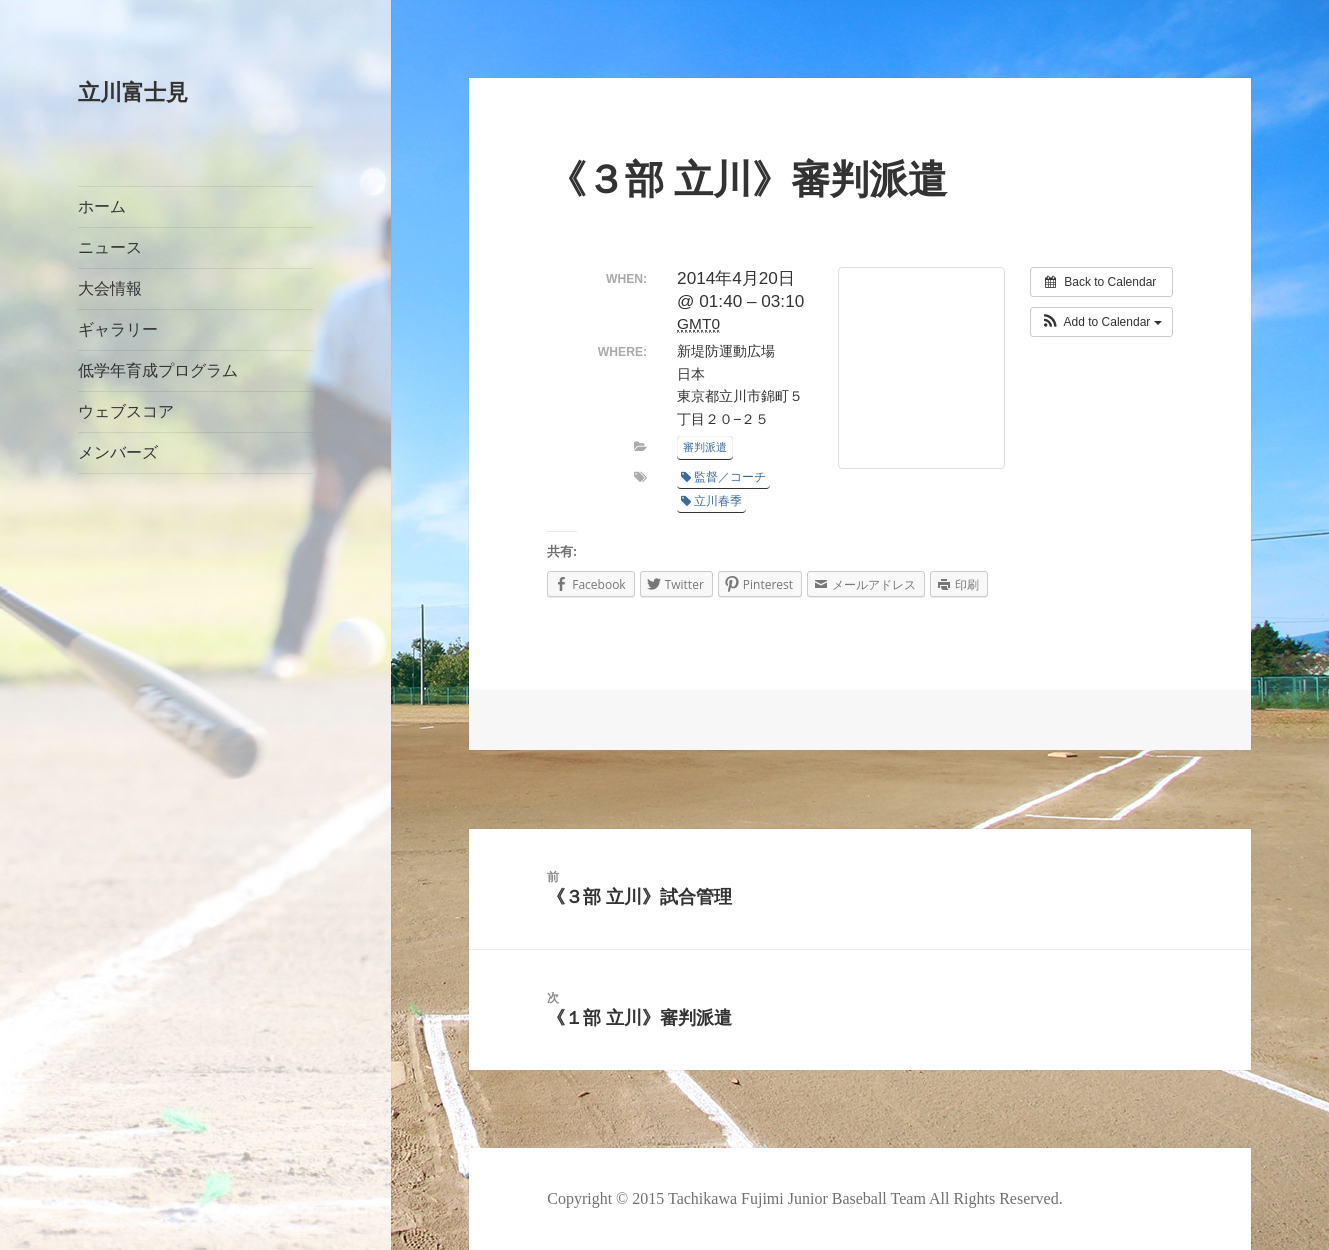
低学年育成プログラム (158, 370)
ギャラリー (118, 329)
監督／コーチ (723, 477)
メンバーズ (118, 452)
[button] (1101, 322)
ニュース (110, 247)
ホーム (102, 206)
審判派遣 (705, 447)
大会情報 (110, 288)
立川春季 (711, 501)
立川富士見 (133, 92)
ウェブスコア (126, 411)
